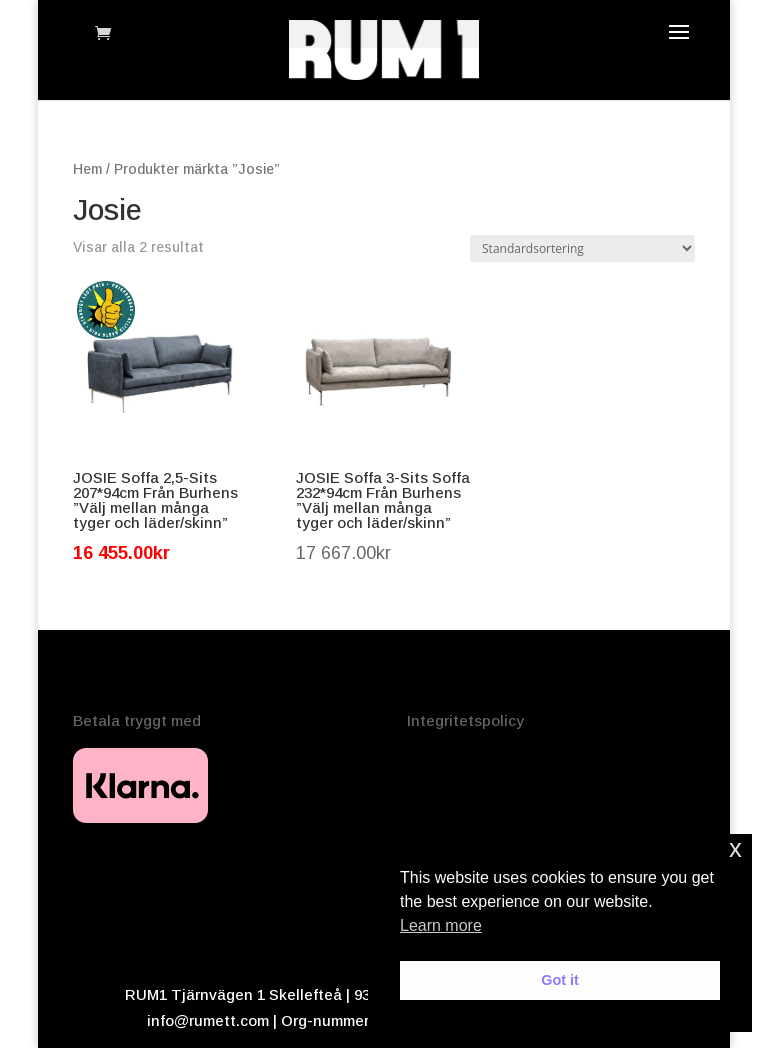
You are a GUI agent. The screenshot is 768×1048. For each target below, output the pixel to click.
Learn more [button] (441, 925)
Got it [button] (560, 980)
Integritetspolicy (465, 720)
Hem (87, 169)
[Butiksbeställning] (582, 248)
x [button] (735, 848)
